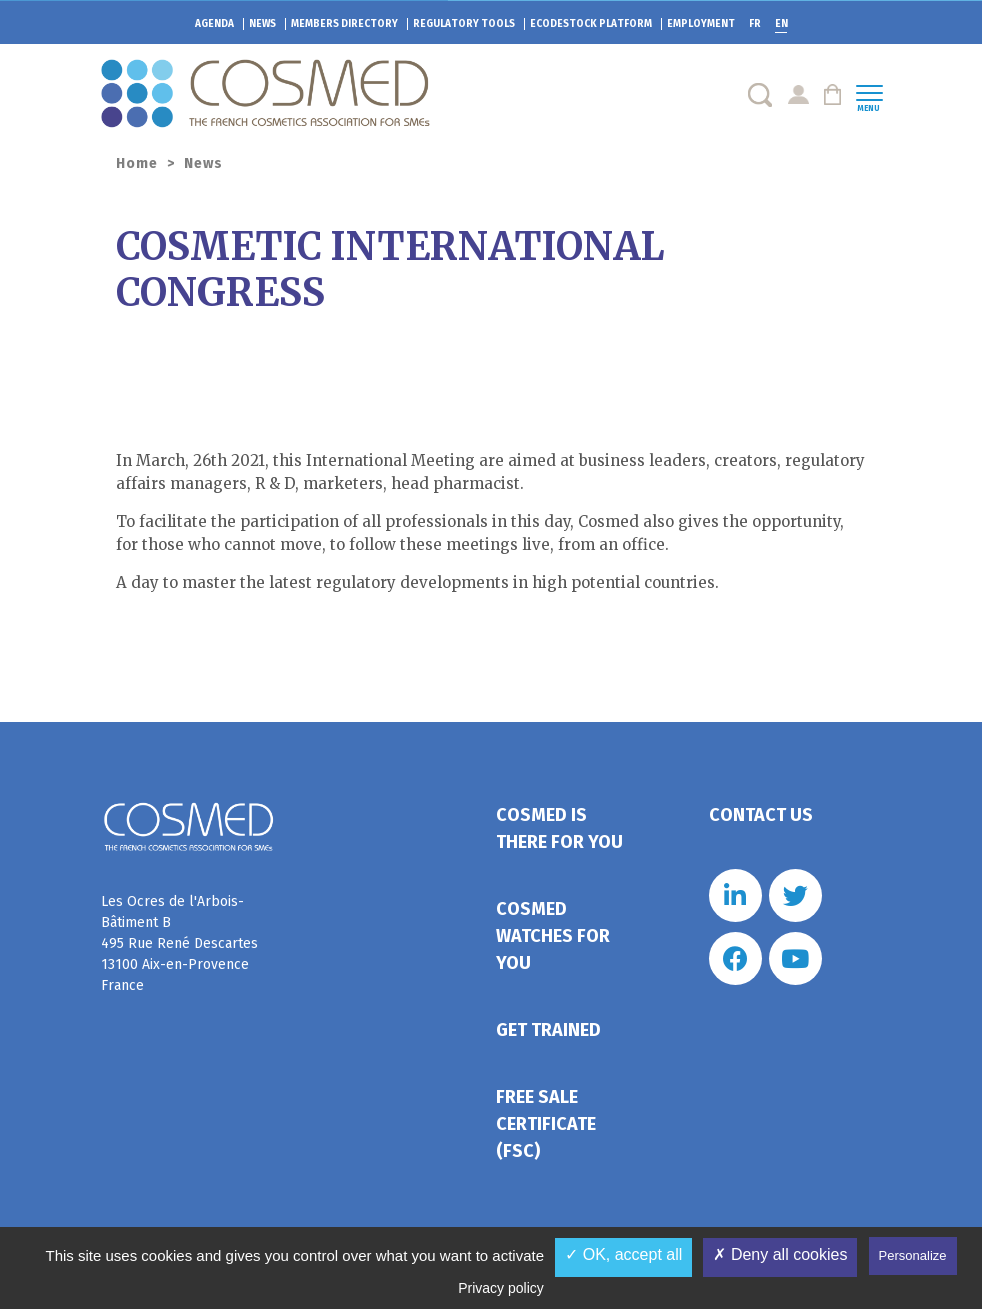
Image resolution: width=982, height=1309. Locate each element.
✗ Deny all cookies (780, 1254)
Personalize (913, 1255)
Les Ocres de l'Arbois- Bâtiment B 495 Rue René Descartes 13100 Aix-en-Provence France (179, 943)
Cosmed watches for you (553, 936)
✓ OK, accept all (623, 1254)
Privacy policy (501, 1288)
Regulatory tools (464, 24)
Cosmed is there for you (559, 828)
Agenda (214, 24)
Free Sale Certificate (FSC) (546, 1124)
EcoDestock (591, 24)
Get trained (548, 1030)
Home (137, 163)
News (262, 24)
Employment (701, 24)
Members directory (344, 24)
